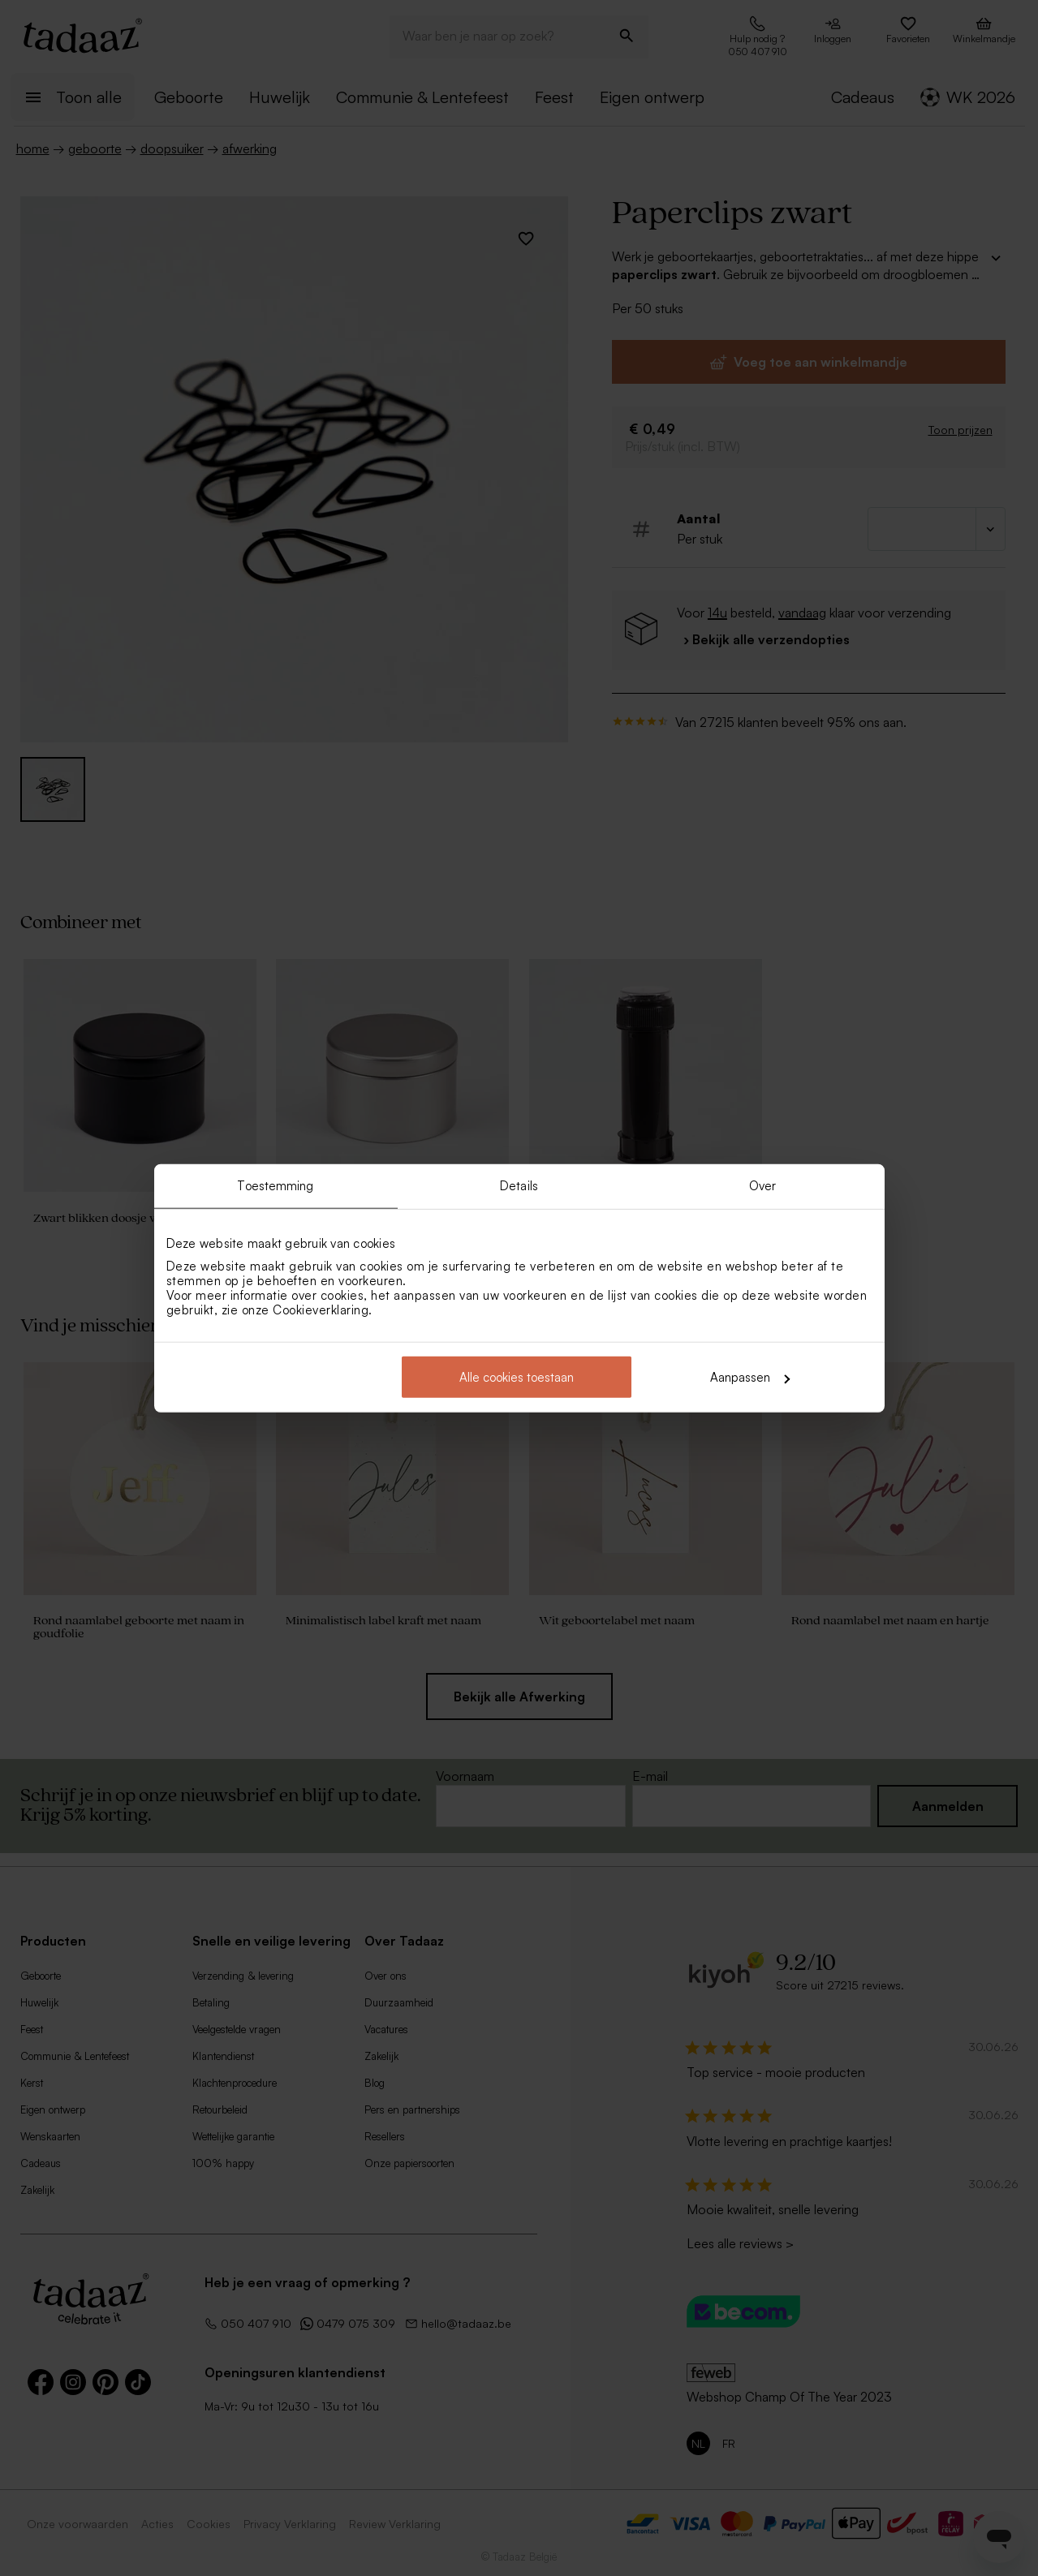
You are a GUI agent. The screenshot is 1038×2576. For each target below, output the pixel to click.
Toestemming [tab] (275, 1185)
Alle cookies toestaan (516, 1377)
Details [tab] (519, 1185)
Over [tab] (762, 1185)
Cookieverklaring (320, 1310)
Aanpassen (750, 1377)
